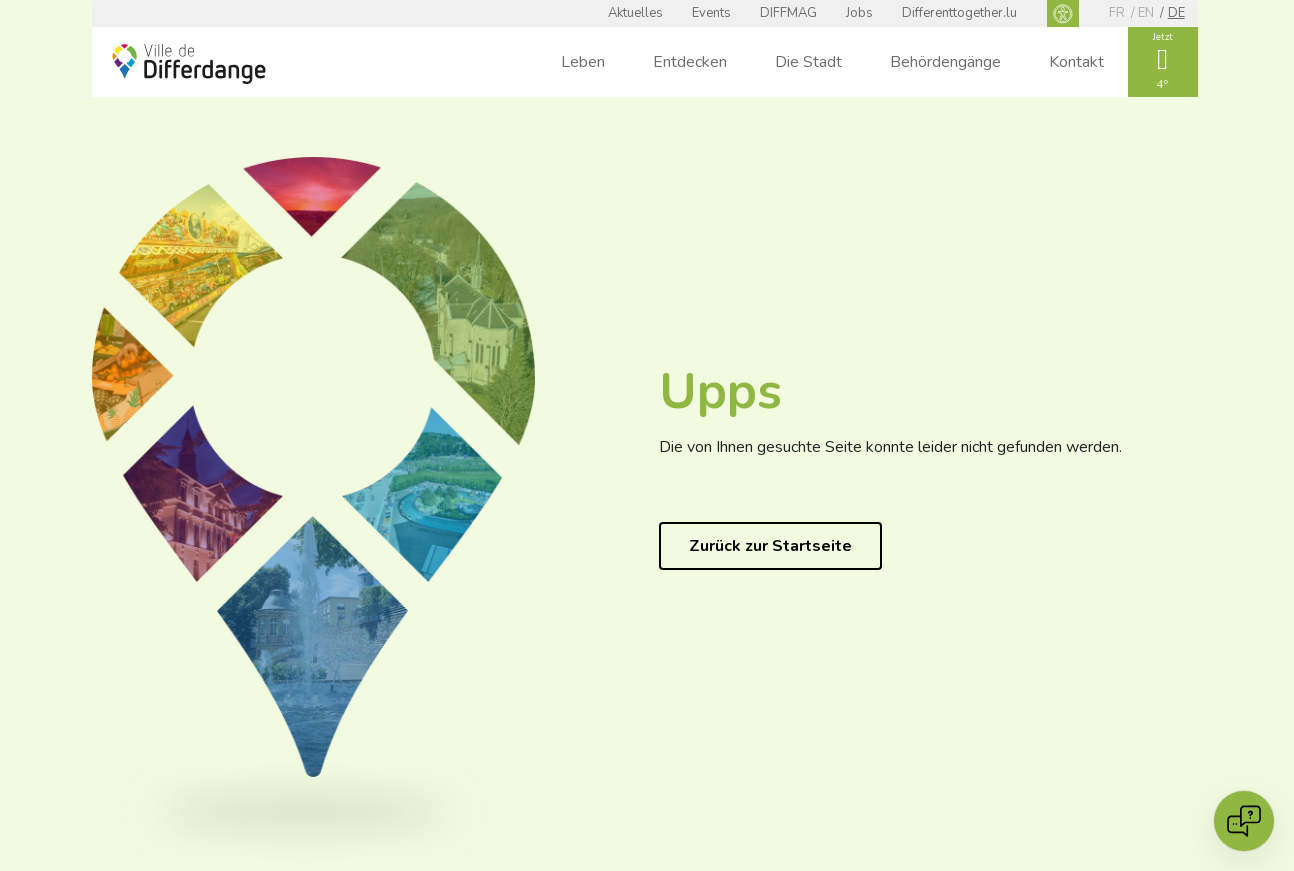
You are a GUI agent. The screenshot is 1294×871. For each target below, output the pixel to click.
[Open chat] (1244, 821)
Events (711, 13)
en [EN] (1146, 13)
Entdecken (690, 62)
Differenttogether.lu (959, 13)
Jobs (859, 13)
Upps (720, 391)
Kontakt (1076, 62)
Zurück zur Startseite (770, 546)
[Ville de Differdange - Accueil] (189, 64)
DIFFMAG (788, 13)
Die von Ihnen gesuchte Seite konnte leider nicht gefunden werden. (890, 447)
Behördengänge (945, 62)
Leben (583, 62)
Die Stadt (808, 62)
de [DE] (1176, 13)
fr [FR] (1117, 13)
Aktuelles (635, 13)
